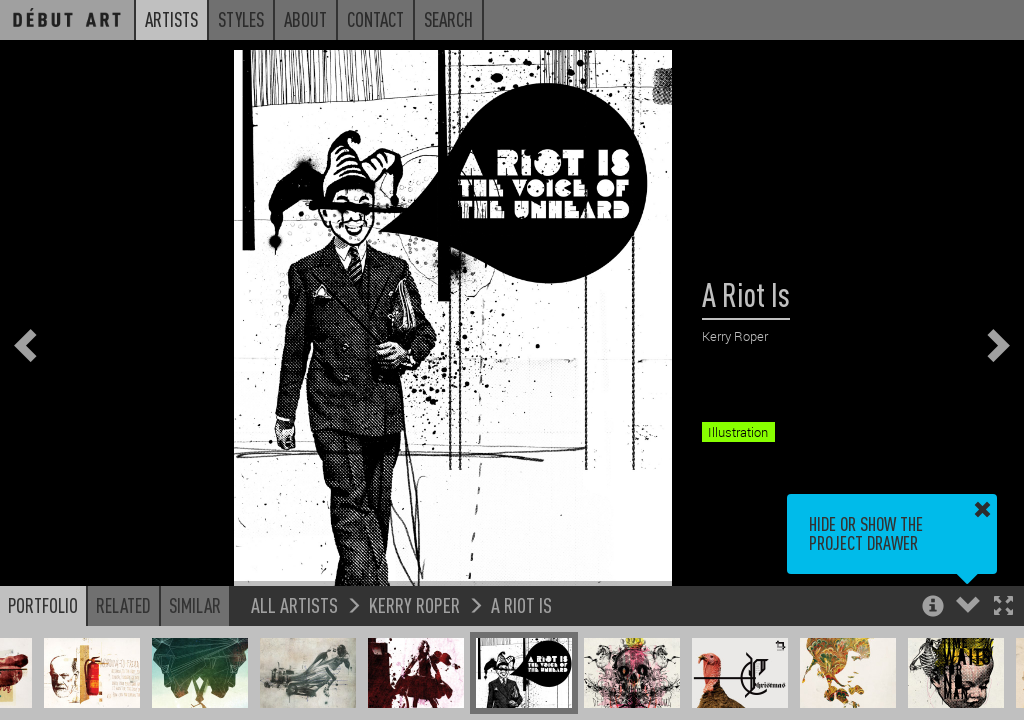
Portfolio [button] (43, 605)
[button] (1003, 607)
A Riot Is (521, 604)
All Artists (294, 604)
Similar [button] (195, 605)
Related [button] (123, 605)
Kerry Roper (414, 604)
